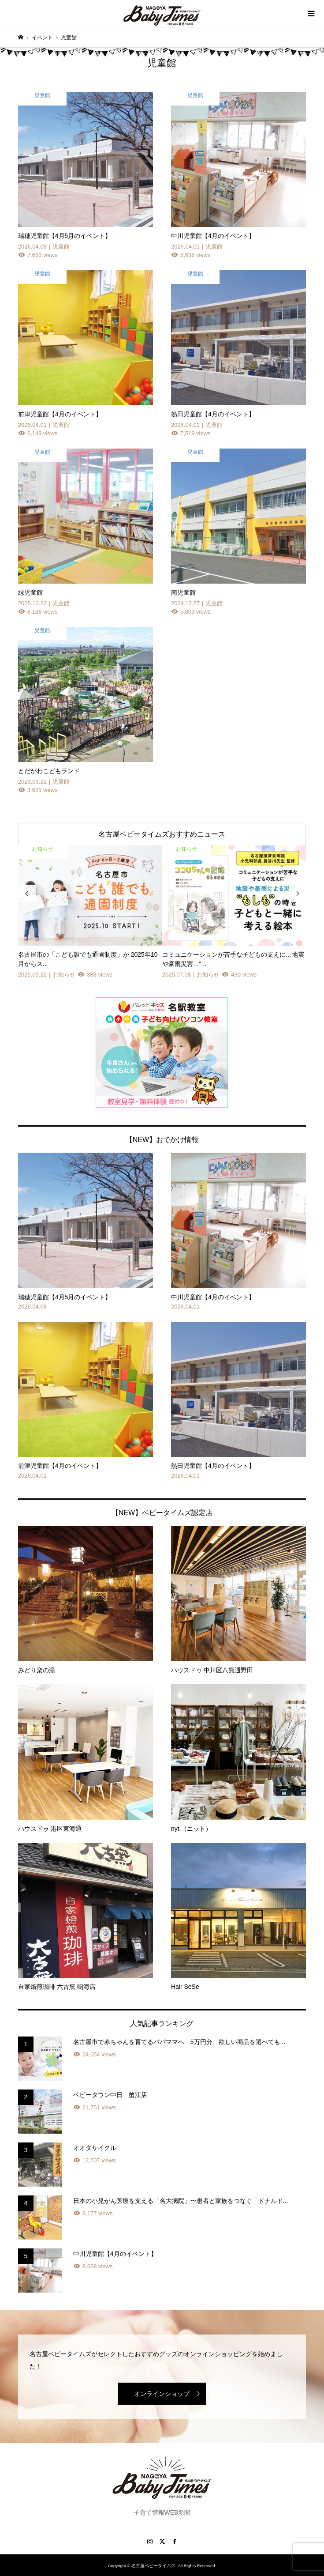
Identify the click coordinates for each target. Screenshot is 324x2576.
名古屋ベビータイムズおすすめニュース (161, 834)
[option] (90, 912)
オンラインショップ (162, 2393)
